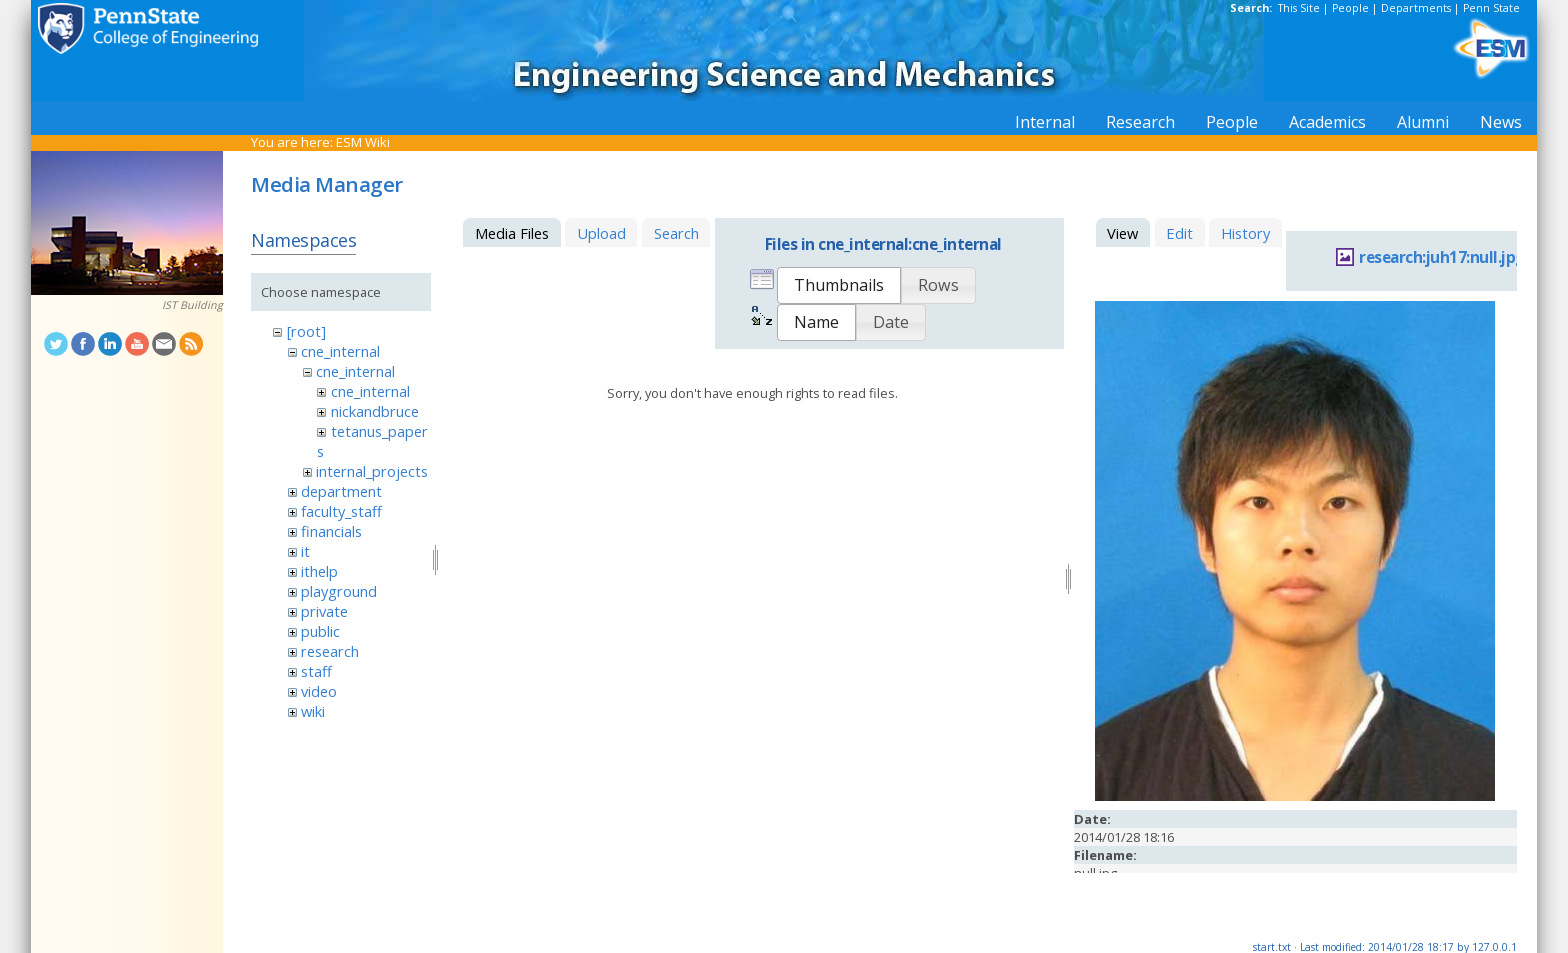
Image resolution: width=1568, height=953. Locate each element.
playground (339, 591)
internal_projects (372, 471)
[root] (306, 331)
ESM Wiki (363, 142)
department (341, 491)
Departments (1416, 8)
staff (316, 671)
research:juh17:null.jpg (1442, 257)
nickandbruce (375, 411)
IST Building (192, 305)
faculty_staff (341, 511)
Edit (1179, 233)
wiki (313, 711)
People (1350, 8)
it (305, 551)
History (1245, 233)
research (330, 651)
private (324, 611)
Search (676, 233)
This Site (1299, 8)
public (320, 631)
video (319, 691)
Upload (601, 233)
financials (331, 531)
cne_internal (340, 351)
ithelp (319, 571)
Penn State (1491, 8)
